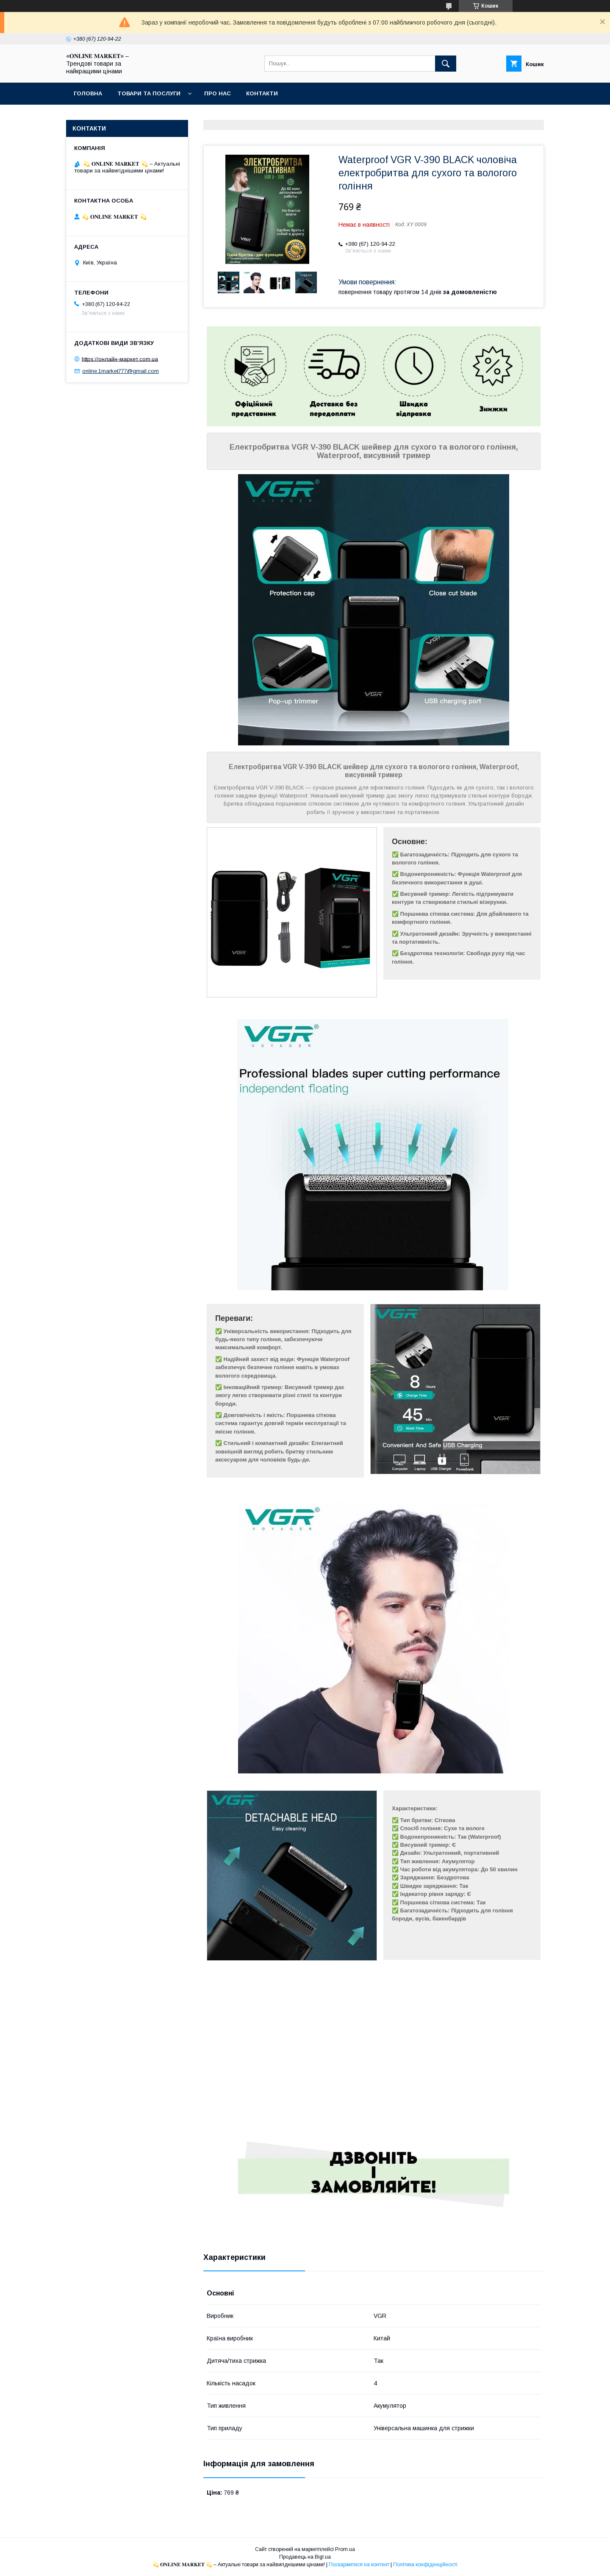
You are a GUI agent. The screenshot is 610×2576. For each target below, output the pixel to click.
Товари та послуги (148, 93)
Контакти (262, 93)
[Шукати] (445, 64)
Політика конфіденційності (425, 2565)
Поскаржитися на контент (359, 2565)
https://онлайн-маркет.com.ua (120, 359)
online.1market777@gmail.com (120, 371)
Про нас (217, 93)
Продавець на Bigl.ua (305, 2557)
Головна (88, 93)
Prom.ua (345, 2549)
